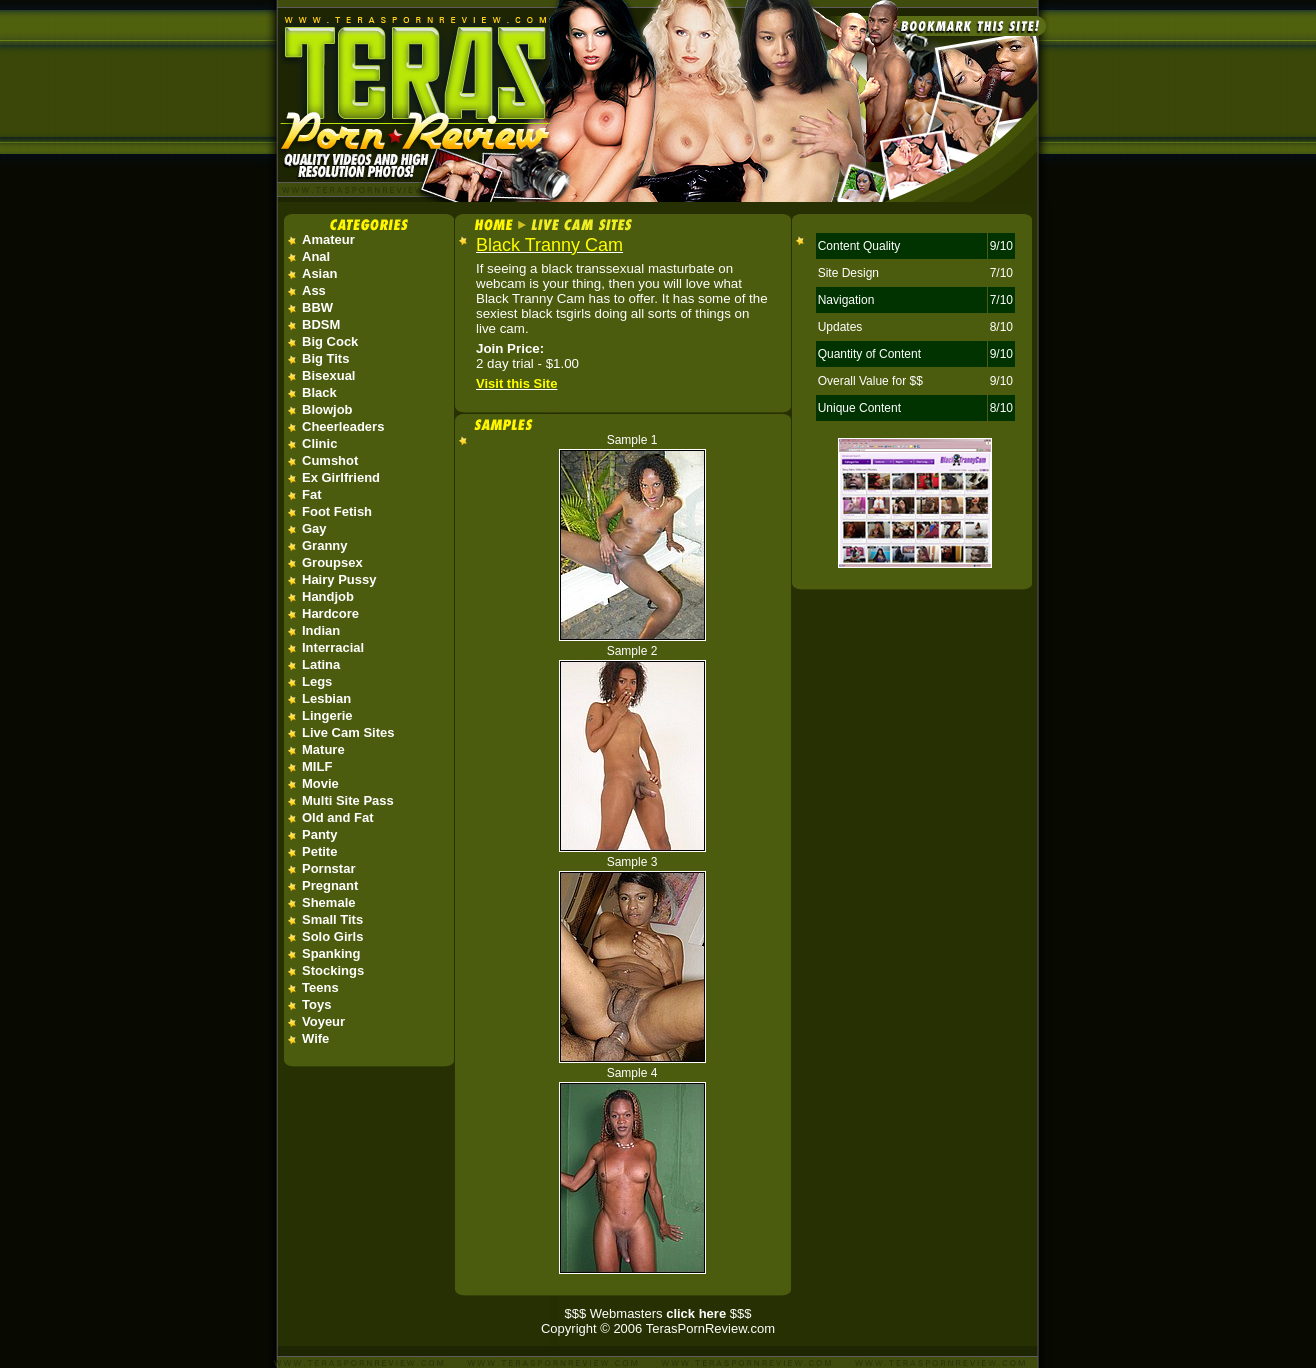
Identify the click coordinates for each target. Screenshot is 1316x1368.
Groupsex (332, 562)
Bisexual (328, 375)
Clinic (319, 443)
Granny (325, 545)
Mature (323, 749)
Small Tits (332, 919)
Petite (319, 851)
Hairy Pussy (339, 579)
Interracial (333, 647)
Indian (321, 630)
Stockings (333, 970)
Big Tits (325, 358)
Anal (316, 256)
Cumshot (330, 460)
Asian (319, 273)
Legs (317, 681)
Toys (316, 1004)
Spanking (331, 953)
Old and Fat (338, 817)
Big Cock (330, 341)
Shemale (328, 902)
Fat (312, 494)
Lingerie (327, 715)
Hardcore (330, 613)
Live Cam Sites (348, 732)
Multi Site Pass (348, 800)
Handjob (328, 596)
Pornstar (328, 868)
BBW (317, 307)
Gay (314, 528)
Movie (320, 783)
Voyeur (323, 1021)
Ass (314, 290)
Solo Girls (332, 936)
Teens (320, 987)
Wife (315, 1038)
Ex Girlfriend (341, 477)
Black (319, 392)
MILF (317, 766)
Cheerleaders (343, 426)
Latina (321, 664)
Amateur (328, 239)
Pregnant (330, 885)
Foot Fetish (337, 511)
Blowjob (327, 409)
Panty (319, 834)
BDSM (321, 324)
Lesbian (326, 698)
